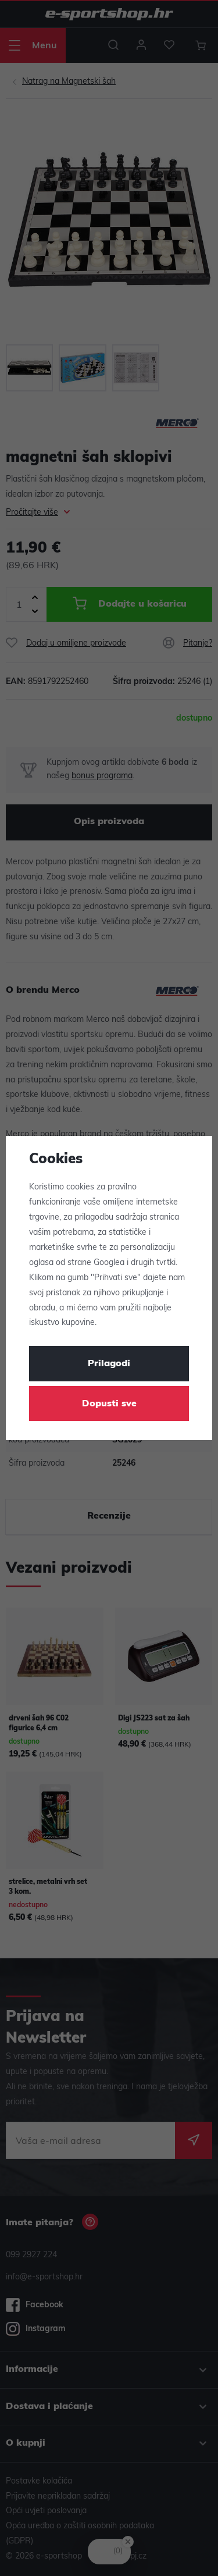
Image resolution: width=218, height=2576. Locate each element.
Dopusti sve (109, 1404)
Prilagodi (109, 1364)
